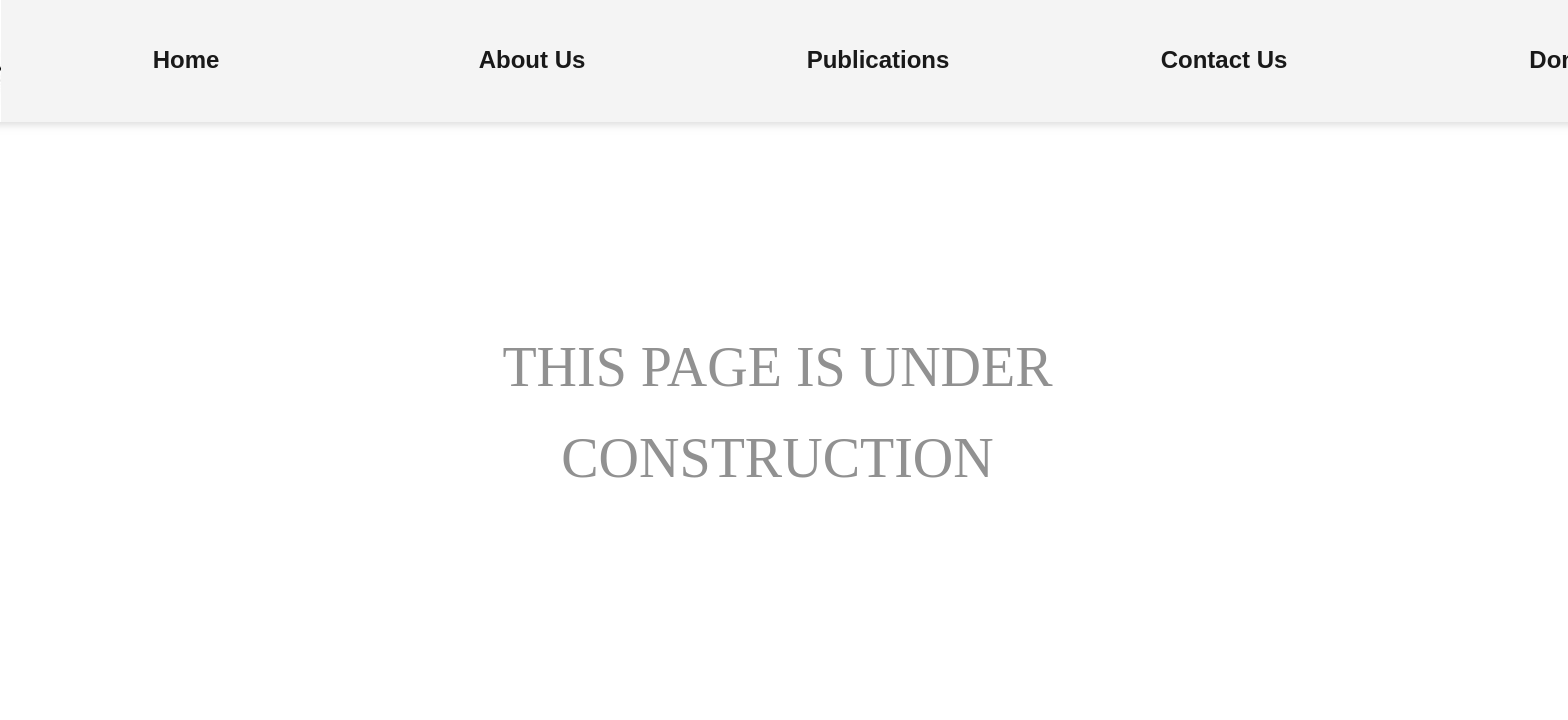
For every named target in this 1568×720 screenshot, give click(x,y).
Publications (878, 59)
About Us (532, 59)
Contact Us (1224, 59)
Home (186, 59)
